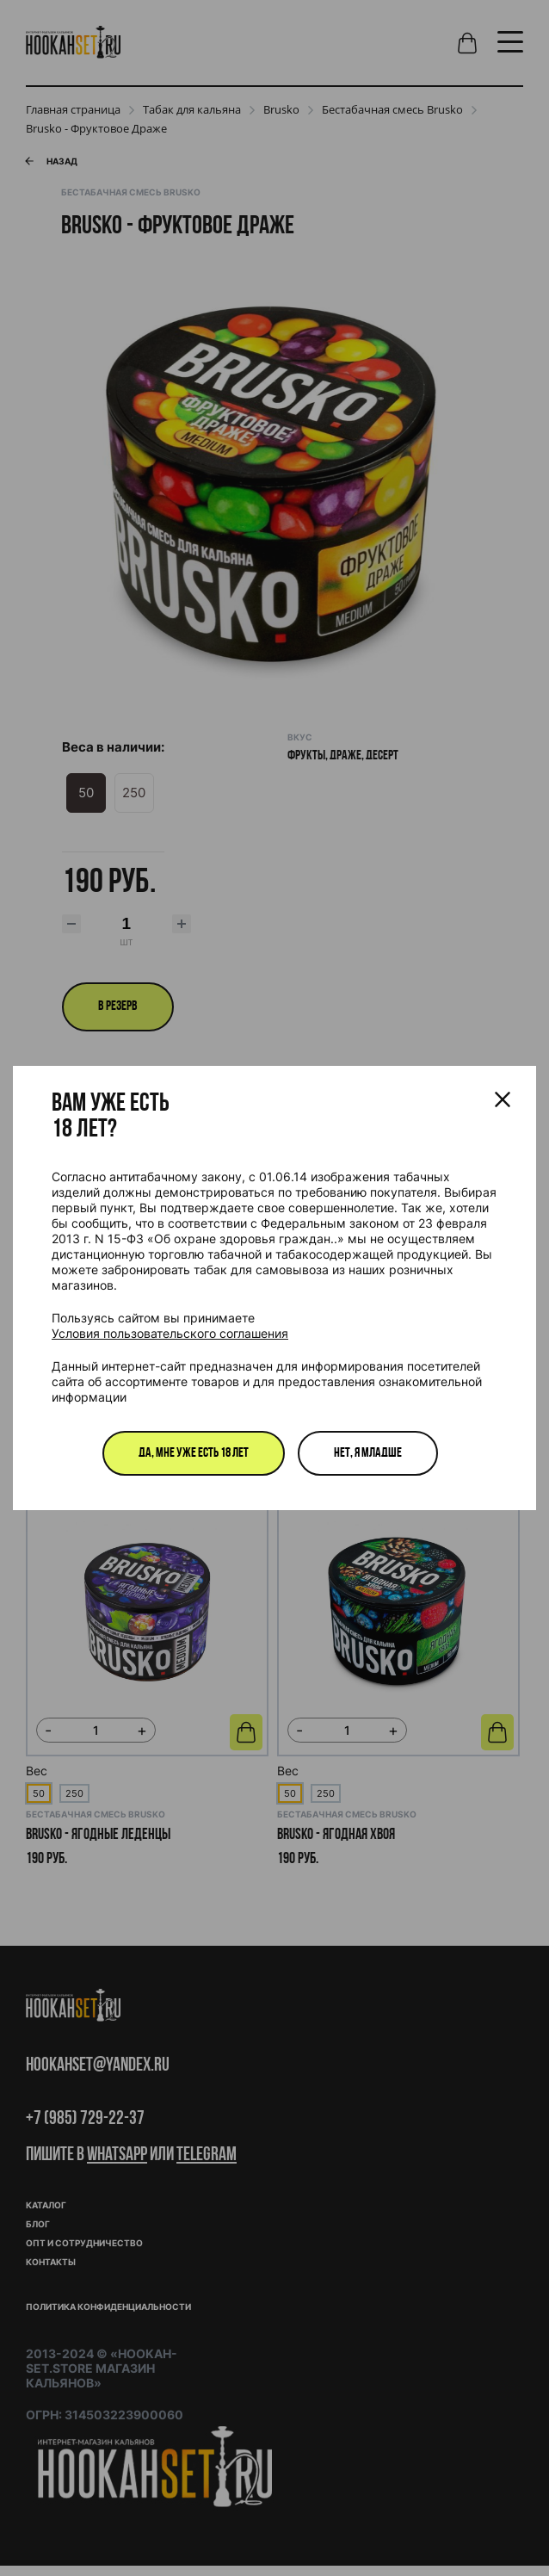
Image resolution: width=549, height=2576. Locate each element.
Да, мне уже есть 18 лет (194, 1453)
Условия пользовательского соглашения (170, 1333)
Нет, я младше (368, 1453)
